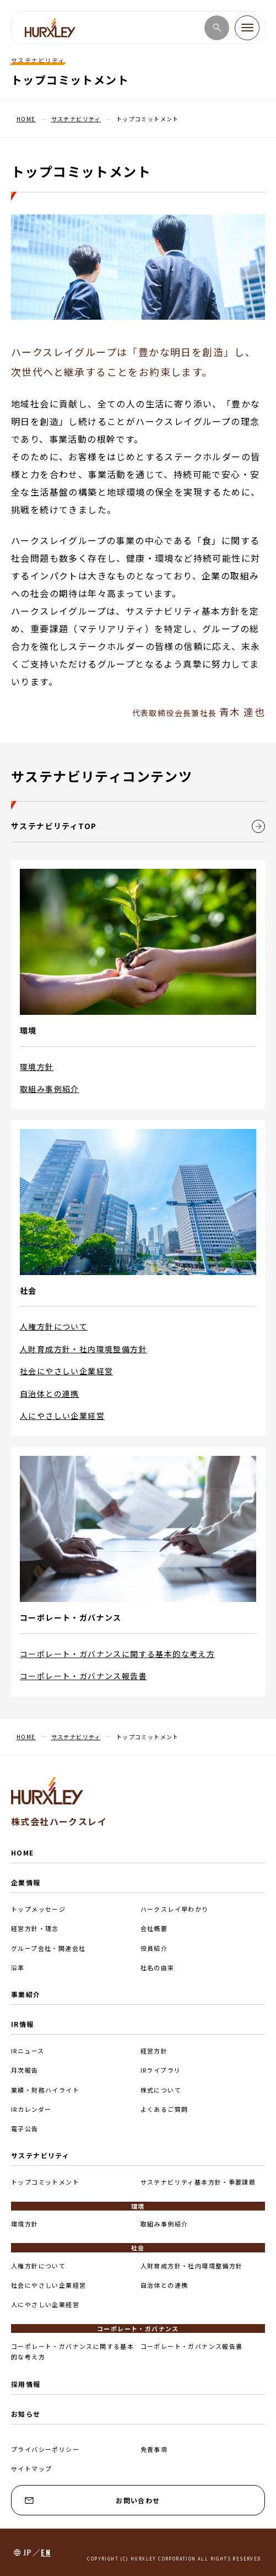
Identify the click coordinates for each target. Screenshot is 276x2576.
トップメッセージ (38, 1909)
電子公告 (25, 2128)
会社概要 (154, 1928)
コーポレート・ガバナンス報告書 (83, 1675)
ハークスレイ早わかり (174, 1909)
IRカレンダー (31, 2109)
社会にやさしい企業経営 (66, 1370)
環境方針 (37, 1066)
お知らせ (26, 2413)
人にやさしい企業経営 (62, 1415)
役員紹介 (154, 1948)
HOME (22, 1852)
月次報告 (25, 2070)
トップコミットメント (45, 2181)
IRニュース (27, 2050)
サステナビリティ (40, 2155)
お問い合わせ (92, 2500)
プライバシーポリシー (45, 2449)
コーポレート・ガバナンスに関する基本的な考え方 (117, 1653)
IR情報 (22, 2024)
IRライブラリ (160, 2070)
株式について (160, 2089)
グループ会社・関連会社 (48, 1948)
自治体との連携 (49, 1393)
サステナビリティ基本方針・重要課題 (198, 2181)
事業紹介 (26, 1994)
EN (46, 2552)
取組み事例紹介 (49, 1088)
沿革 (18, 1967)
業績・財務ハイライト (45, 2089)
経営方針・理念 (35, 1928)
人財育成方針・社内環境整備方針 (83, 1348)
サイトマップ (31, 2468)
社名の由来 (157, 1967)
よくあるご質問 (164, 2109)
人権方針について (54, 1326)
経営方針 (154, 2050)
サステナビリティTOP (138, 826)
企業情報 (26, 1882)
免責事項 (154, 2449)
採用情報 (26, 2384)
